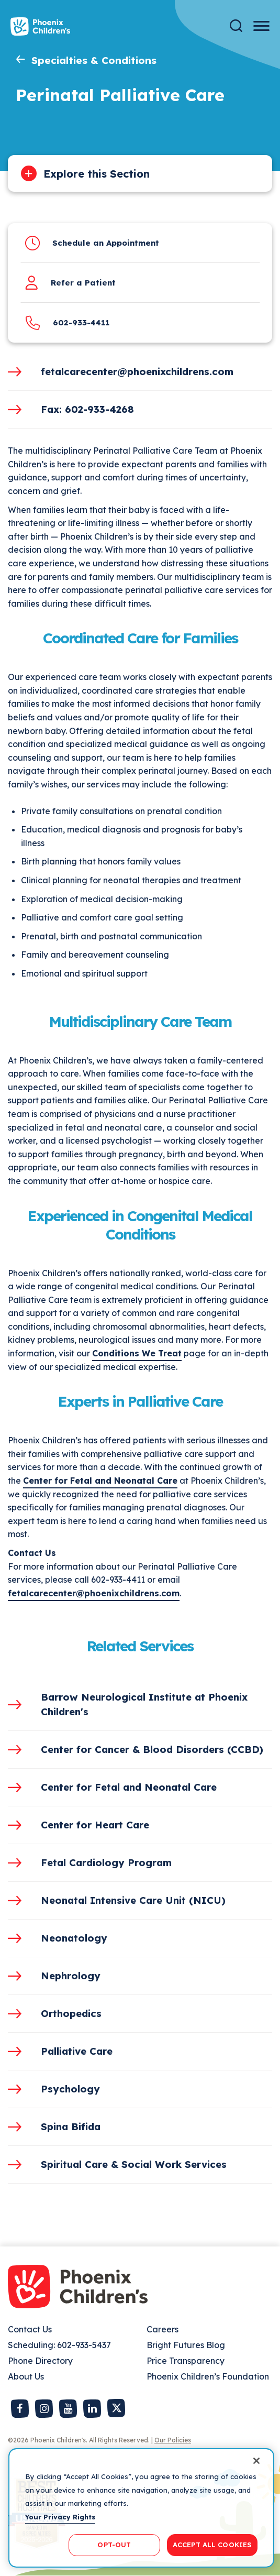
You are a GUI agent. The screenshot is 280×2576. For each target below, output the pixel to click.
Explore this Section (96, 173)
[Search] (236, 26)
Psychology (70, 2088)
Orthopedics (71, 2013)
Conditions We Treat (137, 1353)
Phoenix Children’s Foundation (208, 2376)
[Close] (256, 2460)
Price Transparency (186, 2360)
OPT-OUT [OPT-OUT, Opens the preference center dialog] (114, 2544)
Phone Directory (40, 2360)
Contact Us (30, 2329)
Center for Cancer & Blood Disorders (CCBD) (152, 1749)
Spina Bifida (70, 2126)
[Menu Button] (261, 26)
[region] (141, 2508)
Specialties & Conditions (93, 60)
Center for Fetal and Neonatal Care (100, 1480)
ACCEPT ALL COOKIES (212, 2544)
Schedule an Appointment (105, 243)
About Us (26, 2376)
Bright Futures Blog (186, 2345)
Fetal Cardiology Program (106, 1862)
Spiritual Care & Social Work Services (134, 2164)
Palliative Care (77, 2051)
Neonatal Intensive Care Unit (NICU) (133, 1900)
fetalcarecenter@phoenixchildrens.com (137, 371)
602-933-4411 (81, 322)
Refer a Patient (83, 283)
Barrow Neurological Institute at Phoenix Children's (144, 1704)
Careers (162, 2329)
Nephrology (70, 1975)
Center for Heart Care (95, 1824)
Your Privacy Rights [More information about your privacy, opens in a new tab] (60, 2517)
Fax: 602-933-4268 (87, 409)
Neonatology (74, 1938)
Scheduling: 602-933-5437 (59, 2345)
